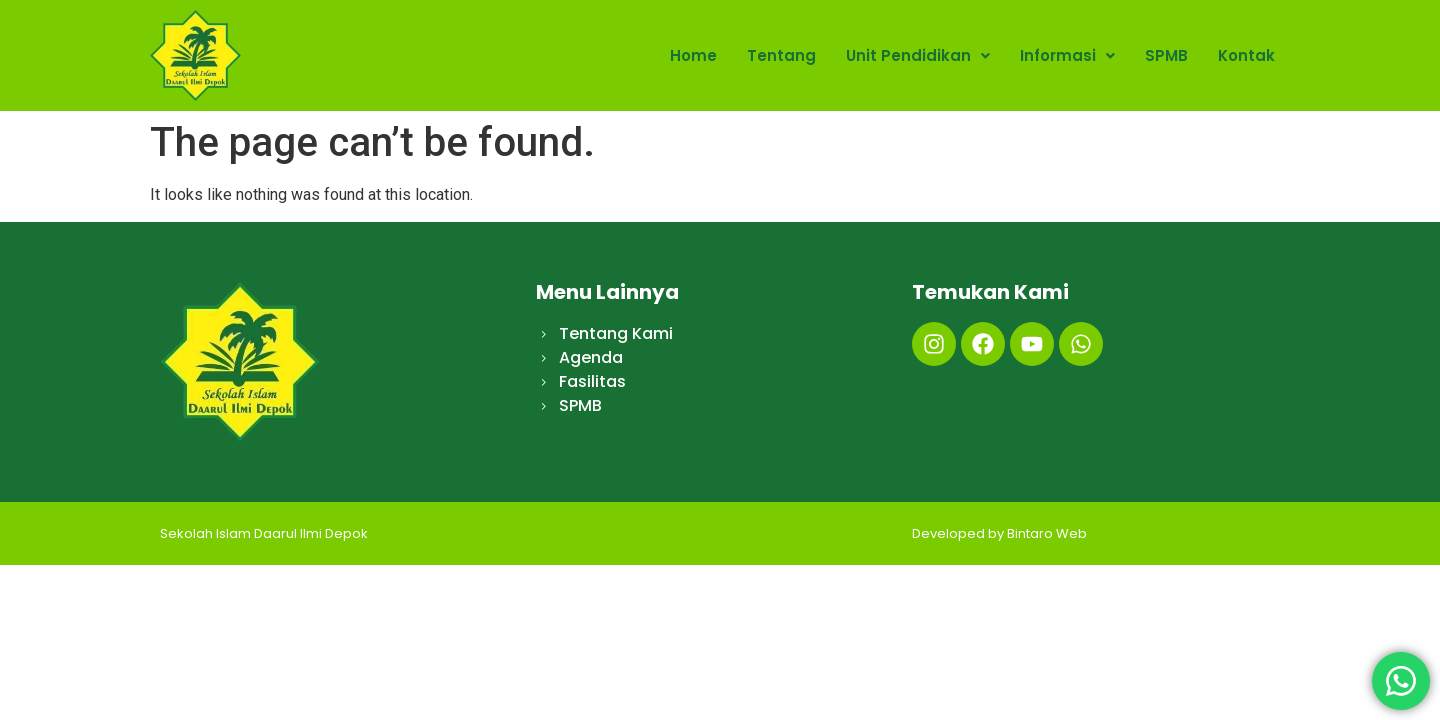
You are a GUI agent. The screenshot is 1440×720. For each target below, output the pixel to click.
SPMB (1166, 55)
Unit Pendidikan (918, 55)
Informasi (1067, 55)
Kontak (1246, 55)
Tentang (781, 55)
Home (693, 55)
